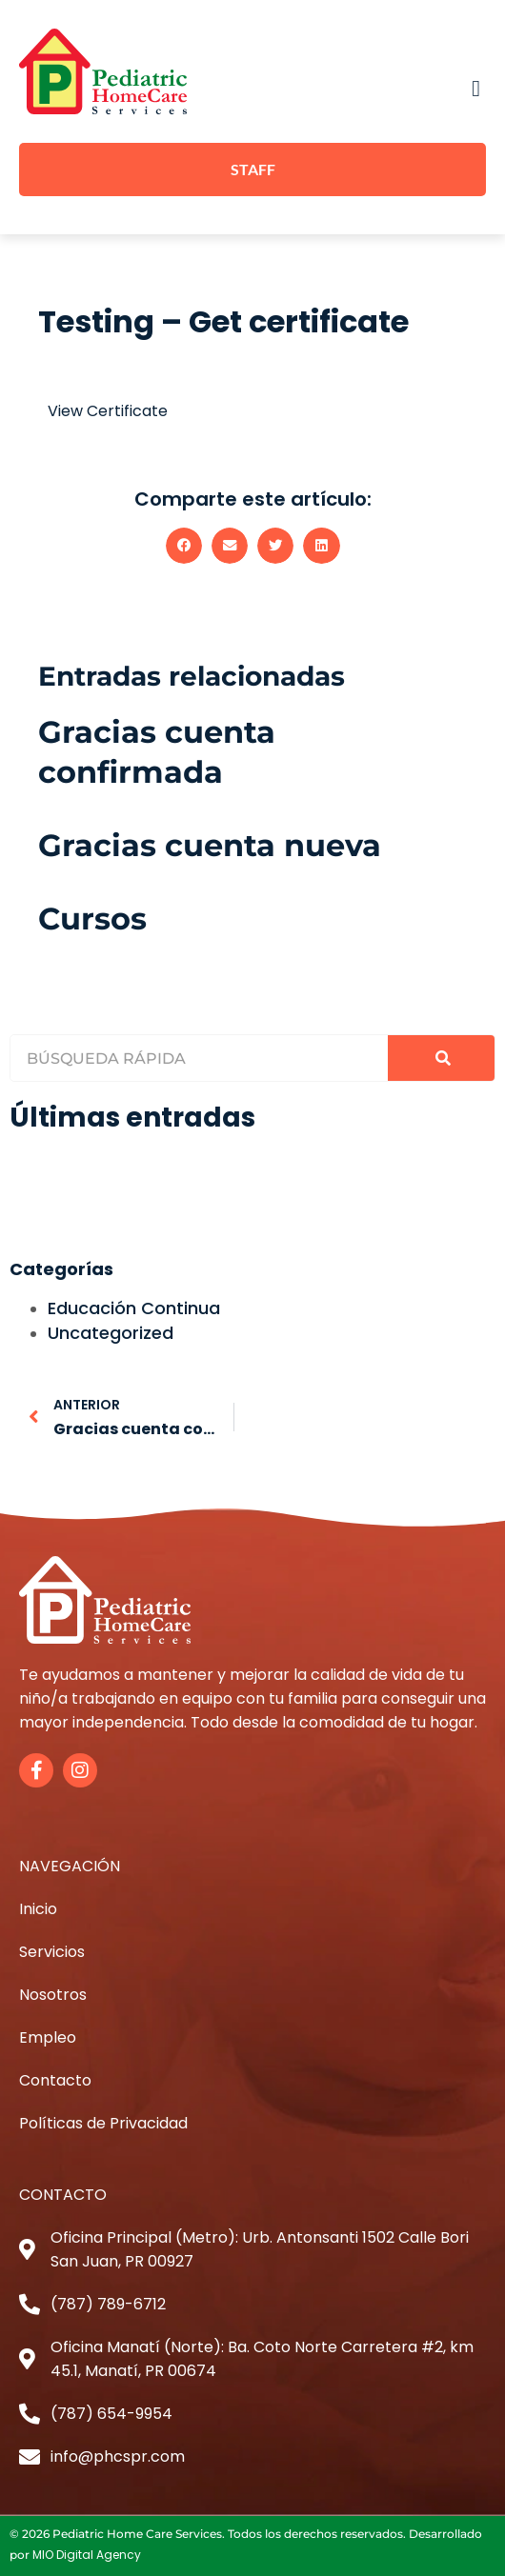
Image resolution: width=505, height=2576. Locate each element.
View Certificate (108, 411)
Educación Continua (134, 1308)
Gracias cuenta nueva (209, 845)
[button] (476, 88)
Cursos (92, 918)
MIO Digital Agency (86, 2554)
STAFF (253, 169)
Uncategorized (110, 1333)
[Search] (441, 1058)
